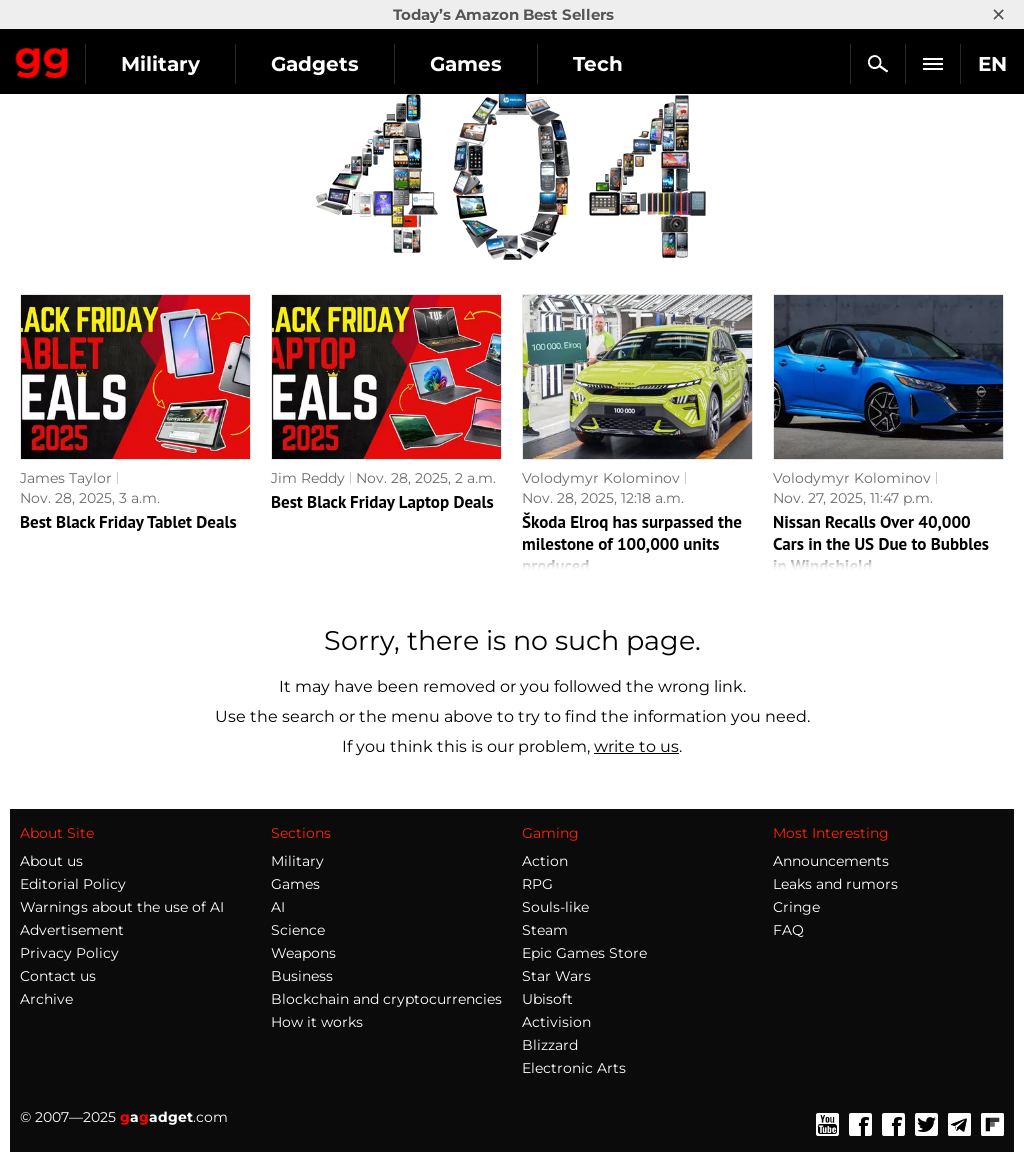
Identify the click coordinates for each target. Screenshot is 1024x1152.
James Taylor (66, 478)
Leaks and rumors (835, 884)
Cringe (796, 907)
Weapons (303, 953)
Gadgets (315, 64)
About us (51, 861)
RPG (537, 884)
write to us (636, 746)
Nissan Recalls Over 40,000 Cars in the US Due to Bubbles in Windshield (881, 544)
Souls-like (555, 907)
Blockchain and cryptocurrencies (386, 999)
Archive (46, 999)
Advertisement (72, 930)
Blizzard (550, 1045)
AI (278, 907)
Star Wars (556, 976)
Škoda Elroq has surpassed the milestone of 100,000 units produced (632, 544)
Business (302, 976)
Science (298, 930)
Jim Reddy (308, 478)
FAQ (788, 930)
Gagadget (42, 59)
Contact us (58, 976)
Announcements (831, 861)
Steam (545, 930)
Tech (598, 64)
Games (466, 64)
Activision (556, 1022)
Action (545, 861)
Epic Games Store (584, 953)
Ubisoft (547, 999)
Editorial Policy (73, 884)
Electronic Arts (574, 1068)
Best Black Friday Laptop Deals (382, 502)
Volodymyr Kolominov (601, 478)
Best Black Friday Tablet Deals (128, 522)
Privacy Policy (69, 953)
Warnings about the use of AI (122, 907)
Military (160, 64)
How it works (317, 1022)
